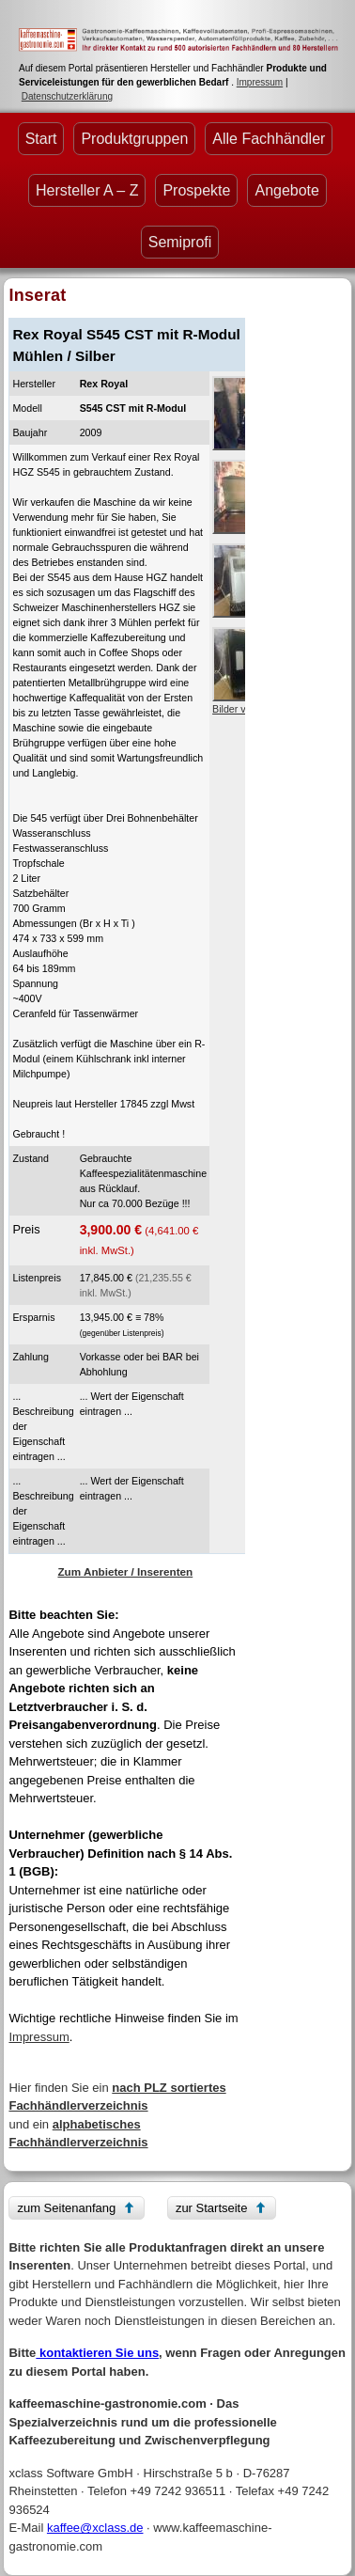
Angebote (287, 190)
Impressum (260, 82)
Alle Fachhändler (268, 139)
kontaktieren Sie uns (97, 2353)
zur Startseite (212, 2208)
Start (41, 139)
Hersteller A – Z (87, 190)
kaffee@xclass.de (95, 2528)
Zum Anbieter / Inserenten (125, 1571)
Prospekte (196, 190)
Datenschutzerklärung (67, 96)
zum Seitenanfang (66, 2208)
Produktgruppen (134, 139)
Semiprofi (180, 242)
